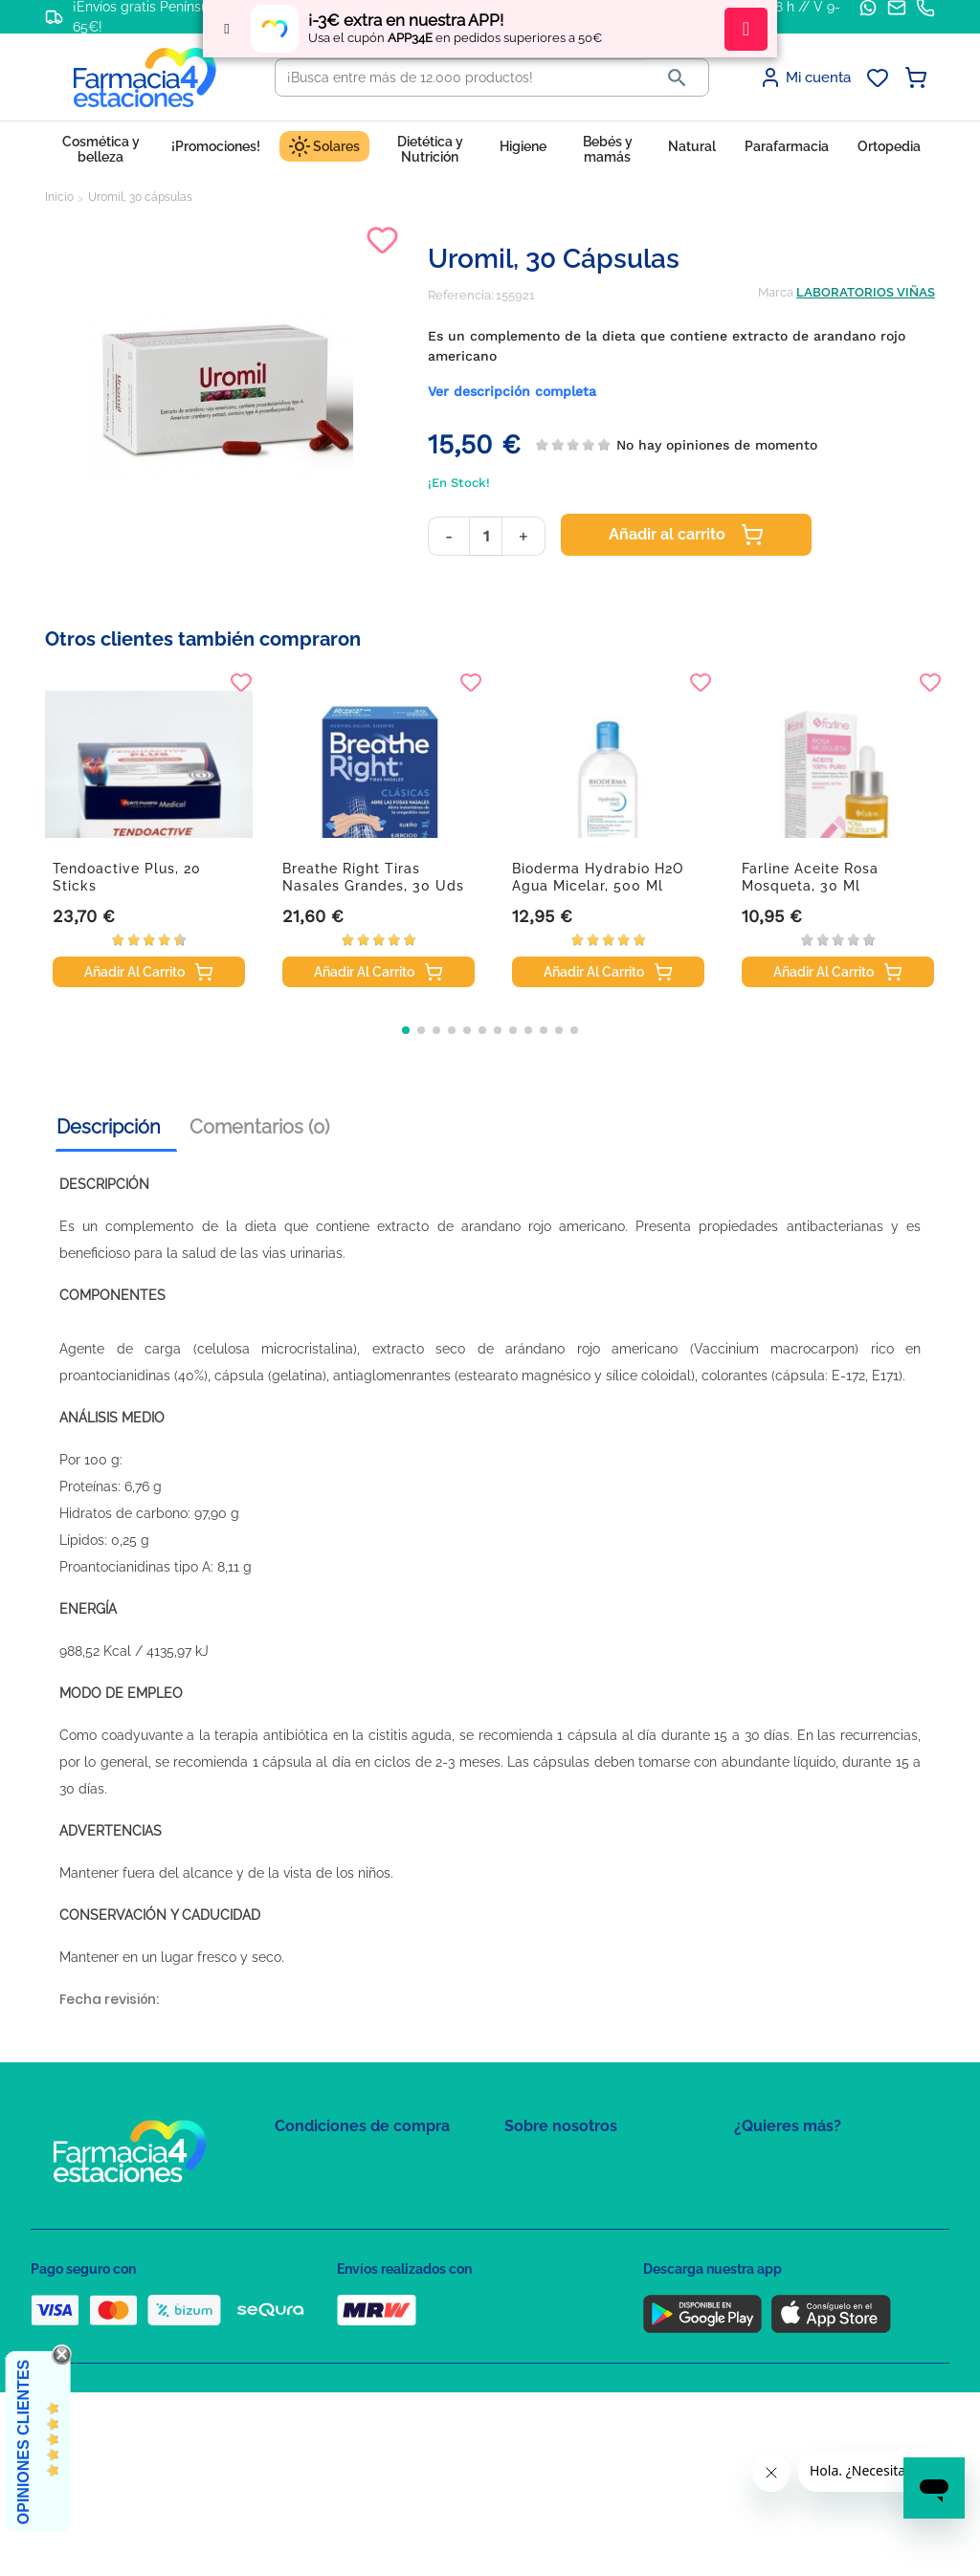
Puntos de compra (328, 2275)
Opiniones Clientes (23, 2442)
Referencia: (460, 295)
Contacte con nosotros (569, 2220)
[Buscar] (461, 77)
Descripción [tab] (108, 1126)
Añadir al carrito (686, 534)
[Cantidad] (485, 536)
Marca (775, 292)
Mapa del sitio (544, 2164)
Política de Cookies (330, 2220)
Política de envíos (325, 2303)
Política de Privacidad (336, 2192)
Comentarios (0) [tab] (259, 1126)
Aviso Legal (309, 2247)
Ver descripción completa (512, 391)
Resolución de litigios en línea (361, 2358)
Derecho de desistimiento (349, 2330)
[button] (406, 1030)
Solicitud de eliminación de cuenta (604, 2247)
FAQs (519, 2192)
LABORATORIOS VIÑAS (865, 292)
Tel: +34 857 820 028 (561, 2275)
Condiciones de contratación (358, 2164)
